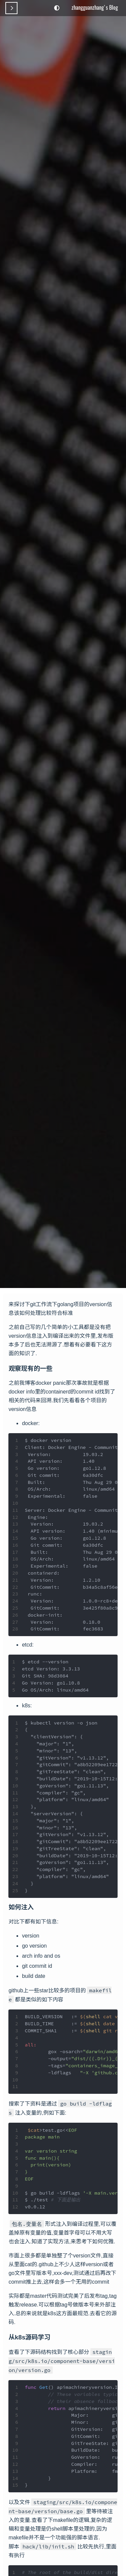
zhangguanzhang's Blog (95, 7)
